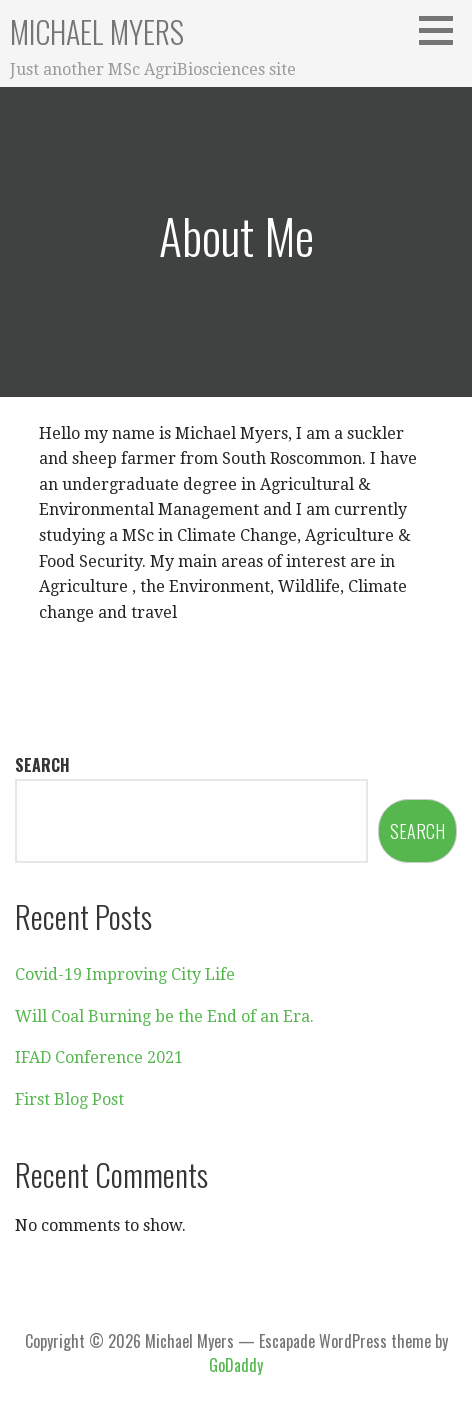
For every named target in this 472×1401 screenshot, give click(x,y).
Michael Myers (97, 31)
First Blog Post (69, 1099)
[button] (443, 30)
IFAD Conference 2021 (99, 1057)
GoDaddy (236, 1365)
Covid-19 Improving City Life (125, 974)
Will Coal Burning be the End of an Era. (164, 1016)
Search (42, 765)
